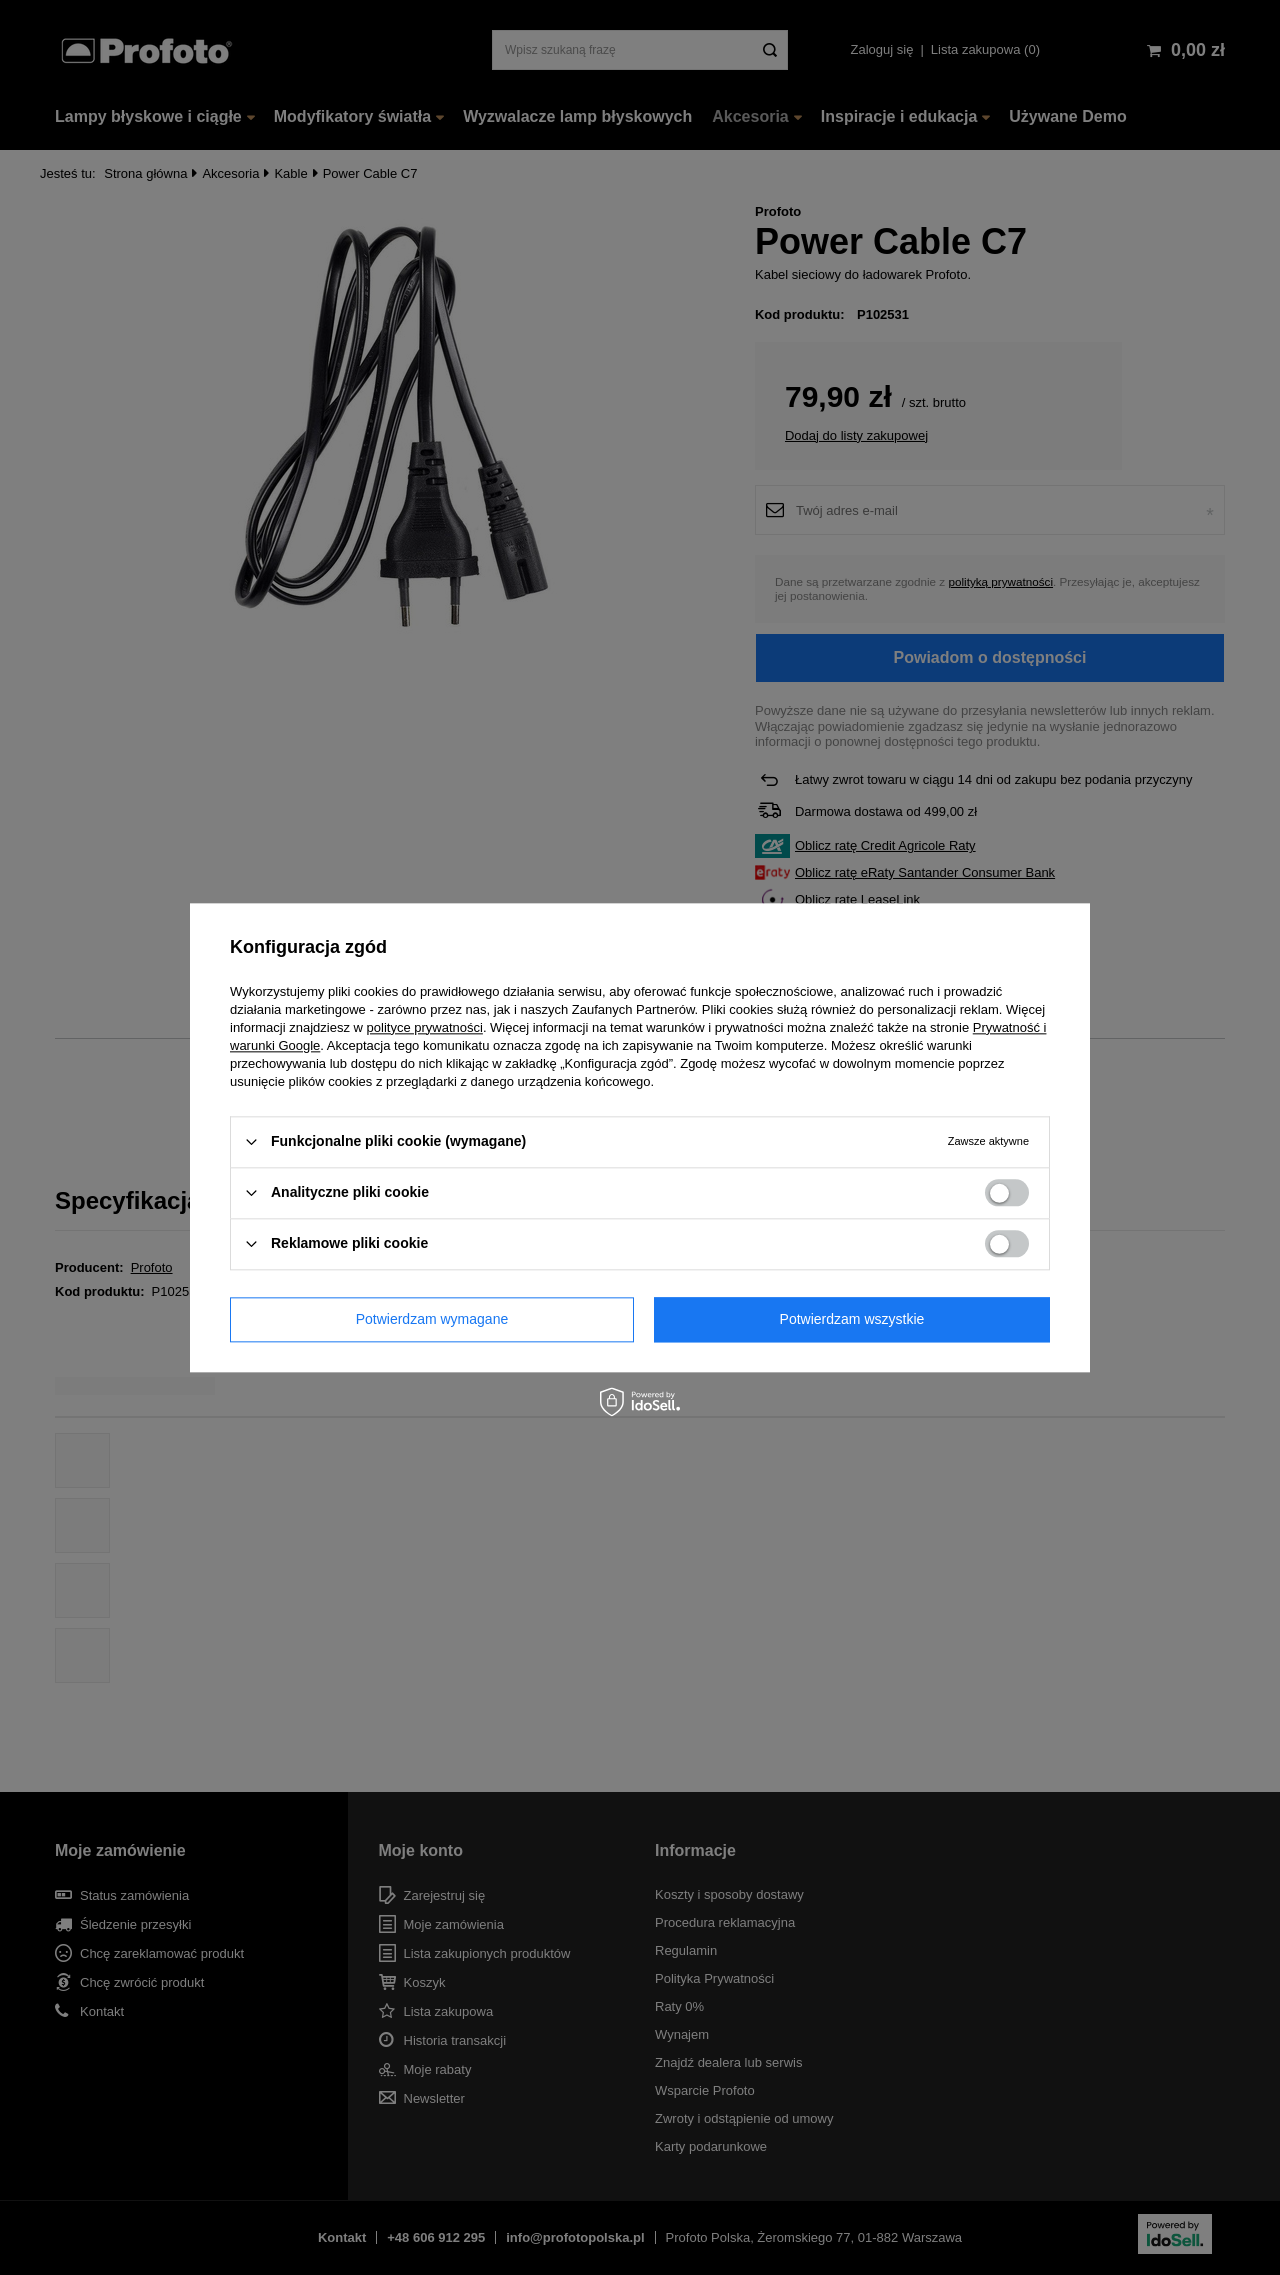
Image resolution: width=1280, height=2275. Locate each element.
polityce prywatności (425, 1027)
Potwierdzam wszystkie (852, 1319)
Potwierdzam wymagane (432, 1319)
